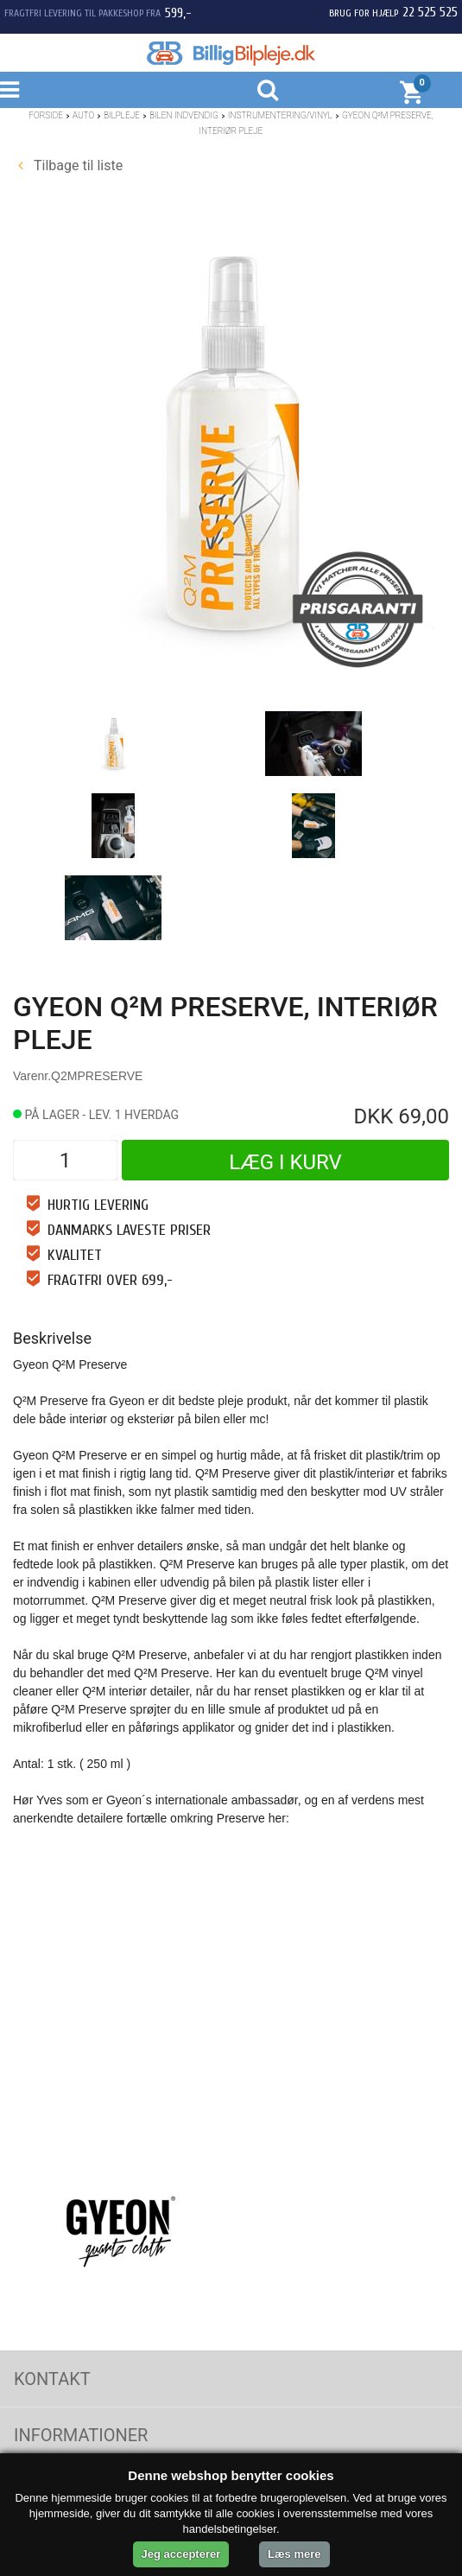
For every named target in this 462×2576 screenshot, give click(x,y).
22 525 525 (430, 12)
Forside (45, 115)
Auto (83, 115)
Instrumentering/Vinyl (280, 115)
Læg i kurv (285, 1162)
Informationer (81, 2435)
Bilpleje (122, 115)
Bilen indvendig (183, 115)
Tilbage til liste (70, 165)
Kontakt (52, 2379)
